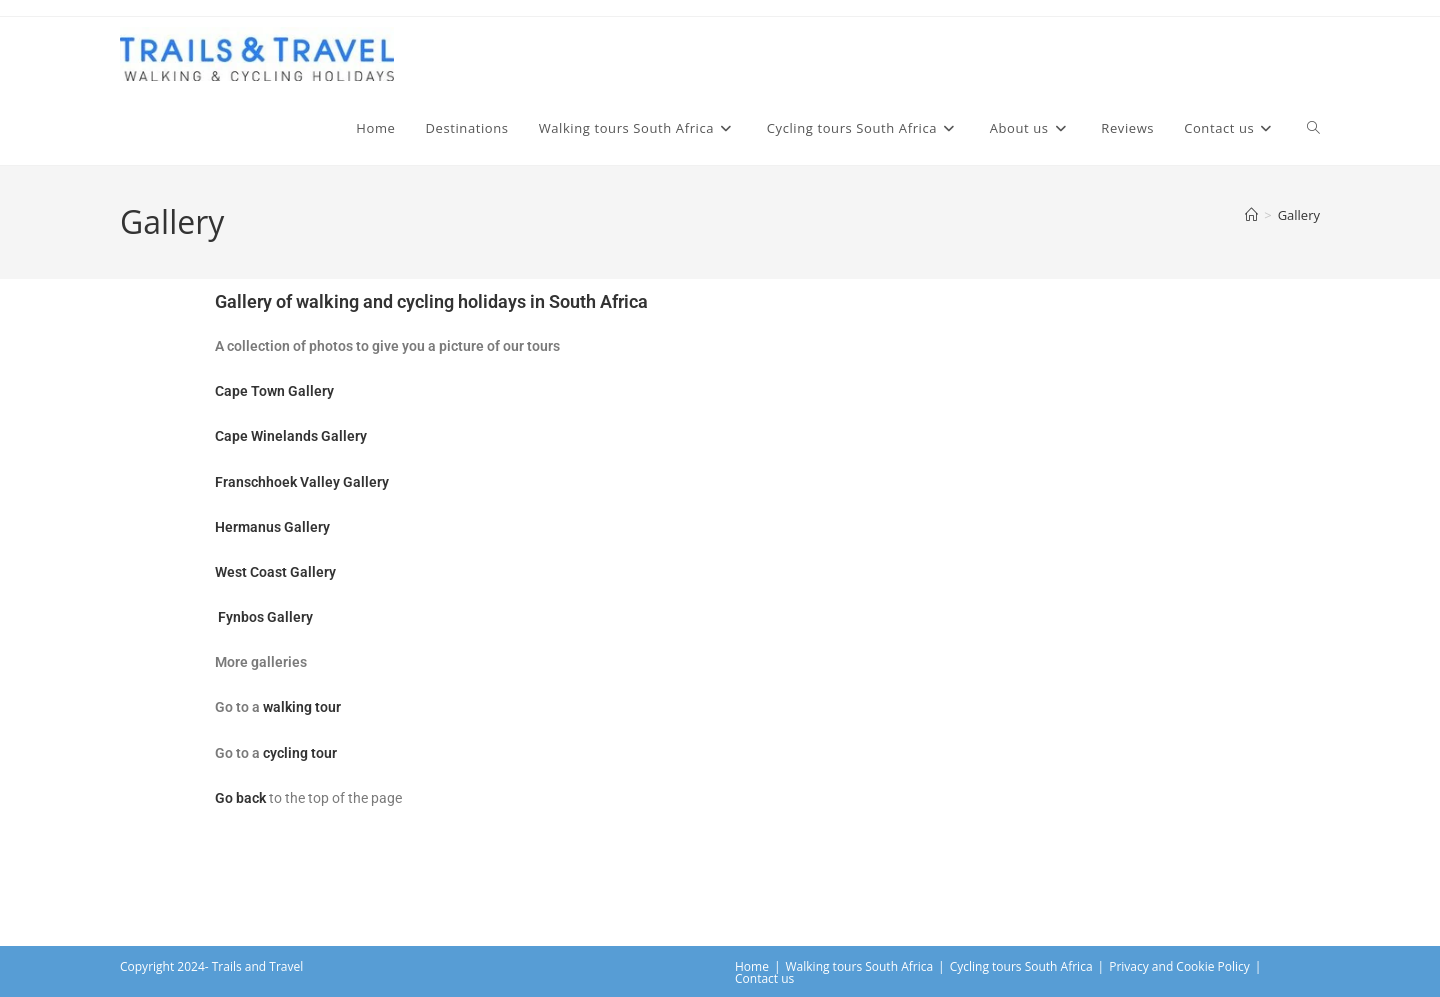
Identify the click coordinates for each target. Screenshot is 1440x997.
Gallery (1299, 215)
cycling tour (300, 753)
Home (752, 966)
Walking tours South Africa (860, 966)
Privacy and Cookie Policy (1179, 966)
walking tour (302, 707)
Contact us (764, 978)
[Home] (1251, 215)
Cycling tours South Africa (1021, 966)
